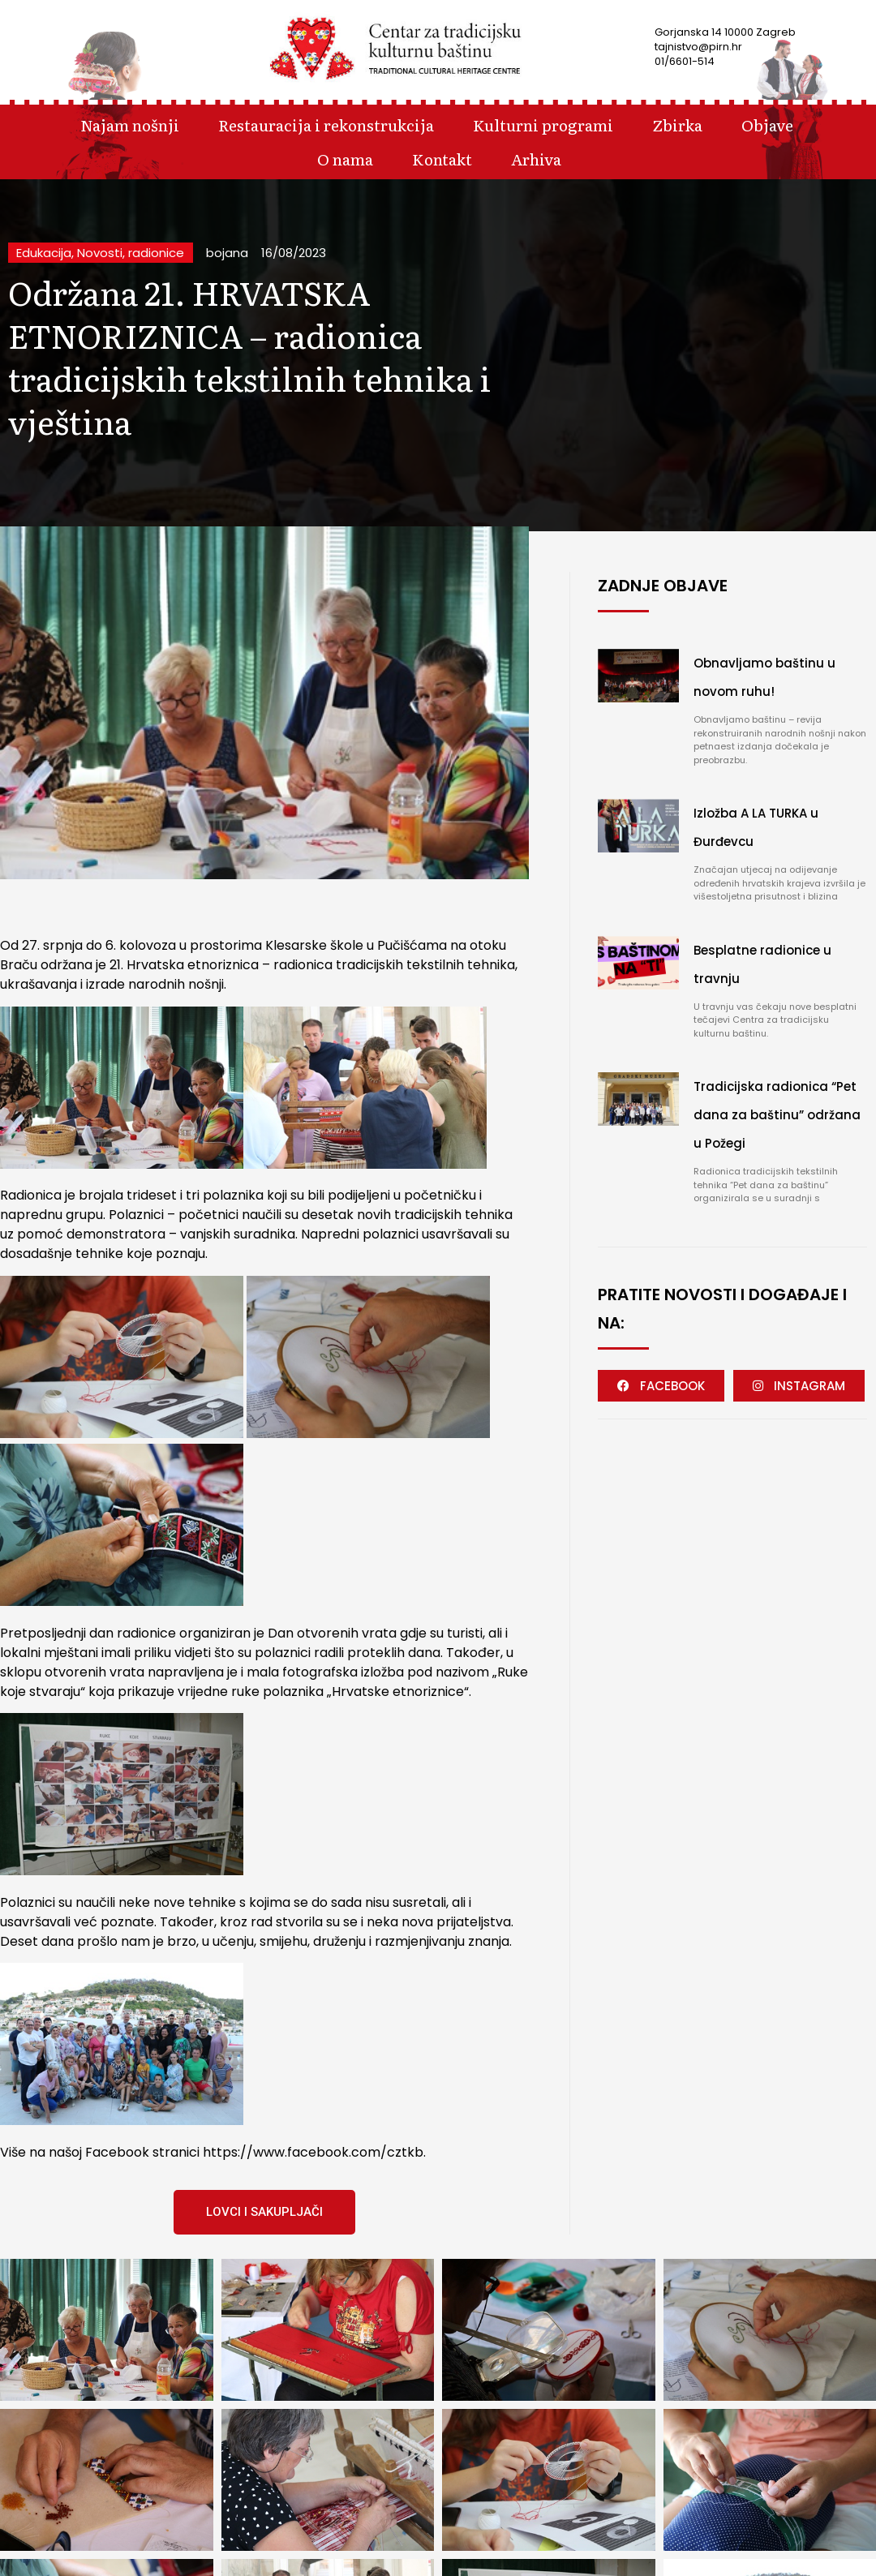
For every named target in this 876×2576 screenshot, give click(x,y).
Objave (767, 124)
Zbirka (677, 124)
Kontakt (442, 158)
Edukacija (43, 252)
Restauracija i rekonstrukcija (326, 124)
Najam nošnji (129, 124)
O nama (345, 158)
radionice (156, 252)
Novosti (99, 252)
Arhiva (536, 158)
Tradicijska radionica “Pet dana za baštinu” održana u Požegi (777, 1115)
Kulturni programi (543, 124)
